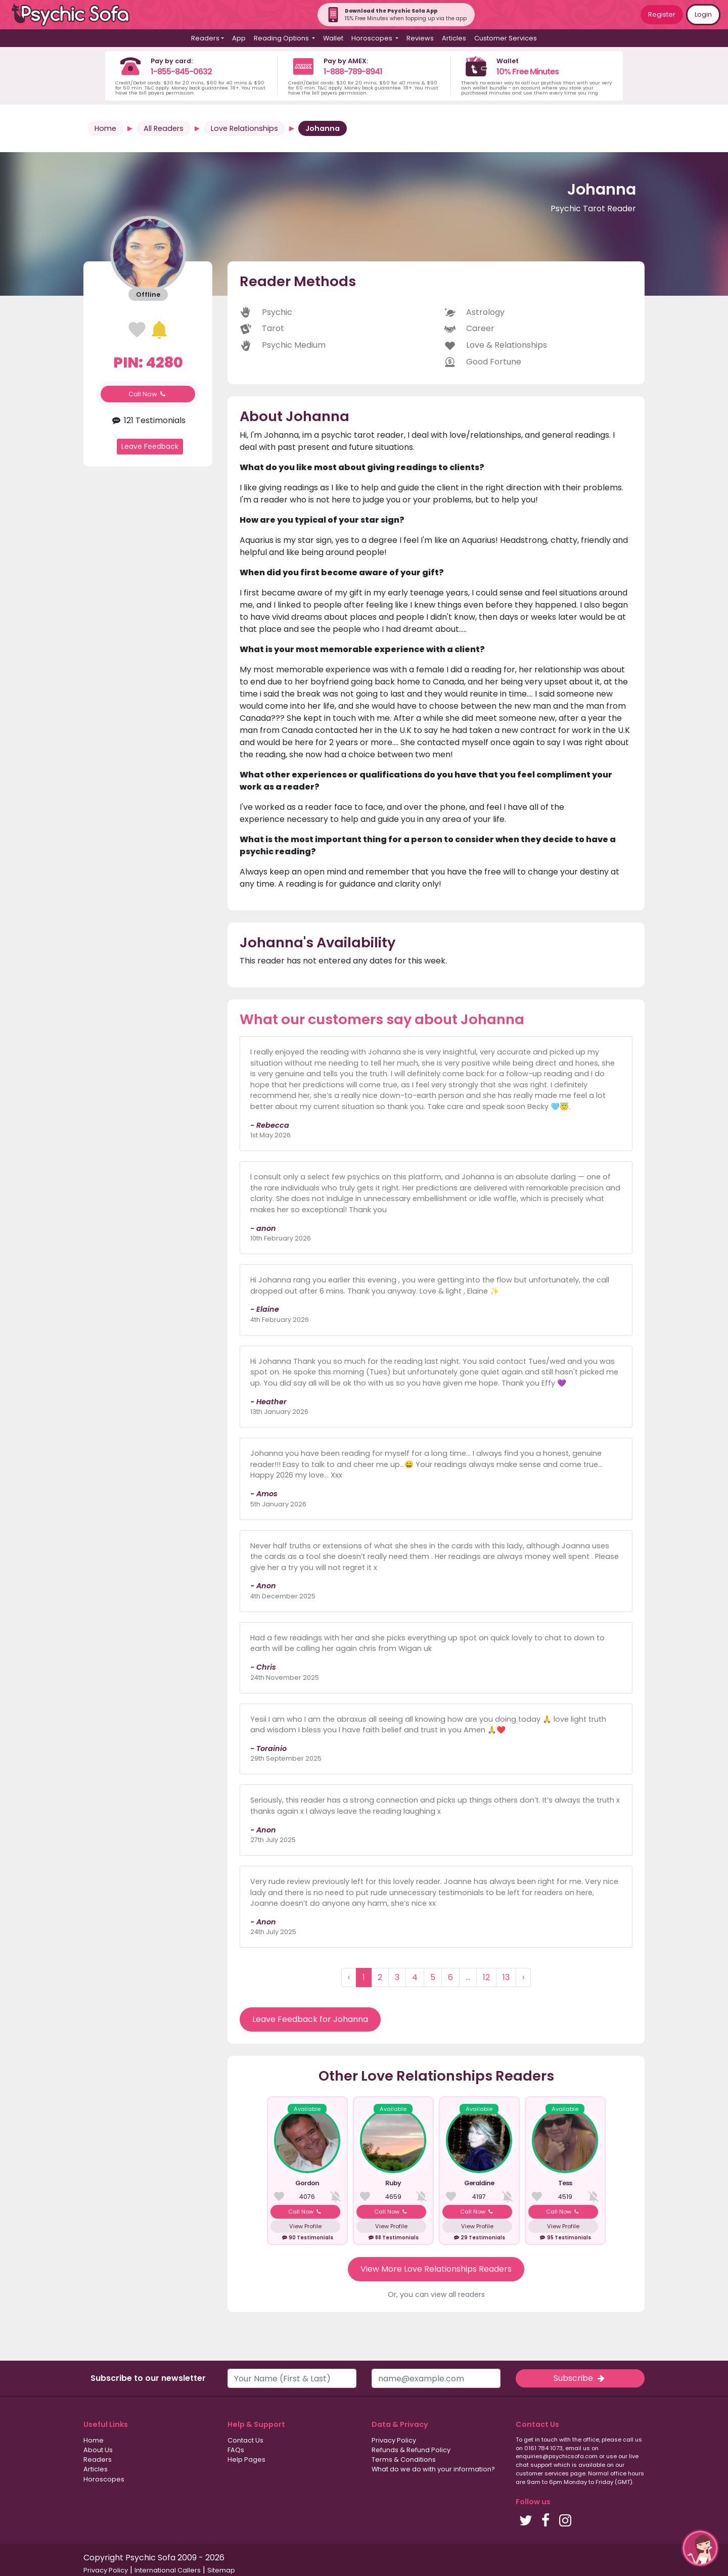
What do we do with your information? (433, 2469)
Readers (97, 2459)
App (239, 38)
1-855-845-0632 (181, 71)
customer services (542, 2473)
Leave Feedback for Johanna (310, 2019)
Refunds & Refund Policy (411, 2450)
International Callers (167, 2570)
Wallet (333, 38)
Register (661, 14)
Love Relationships (244, 128)
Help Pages (246, 2459)
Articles (454, 38)
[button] (700, 2548)
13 (506, 1977)
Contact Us (245, 2440)
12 (486, 1977)
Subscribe (580, 2378)
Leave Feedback (149, 446)
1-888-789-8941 (353, 71)
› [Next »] (523, 1977)
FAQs (236, 2450)
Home (105, 128)
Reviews (420, 38)
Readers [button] (205, 38)
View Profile (305, 2226)
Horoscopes (103, 2479)
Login (703, 14)
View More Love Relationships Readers (436, 2269)
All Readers (164, 128)
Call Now (148, 394)
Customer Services (505, 38)
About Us (98, 2450)
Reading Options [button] (282, 38)
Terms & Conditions (404, 2459)
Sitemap (221, 2570)
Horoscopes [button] (372, 38)
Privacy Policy (394, 2440)
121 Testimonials (147, 420)
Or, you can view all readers (436, 2294)
